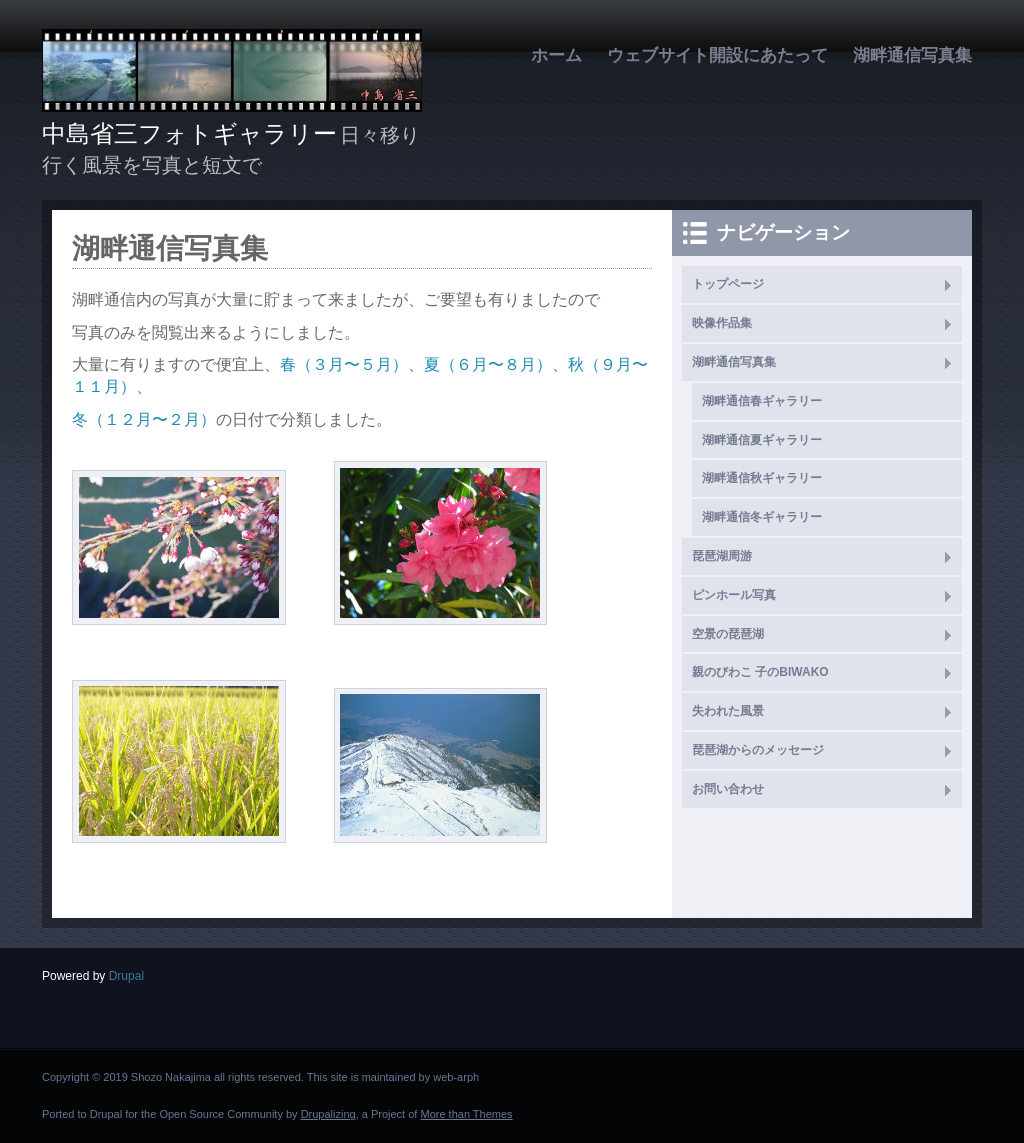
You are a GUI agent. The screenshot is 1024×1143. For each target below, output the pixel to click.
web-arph (456, 1077)
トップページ (728, 284)
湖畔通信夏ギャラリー (762, 440)
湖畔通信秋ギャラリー (762, 478)
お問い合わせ (728, 789)
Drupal (126, 976)
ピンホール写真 (734, 595)
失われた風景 (728, 711)
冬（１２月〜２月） (144, 419)
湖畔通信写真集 (912, 55)
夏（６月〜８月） (488, 364)
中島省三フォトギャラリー (189, 133)
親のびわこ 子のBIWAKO (760, 672)
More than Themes (466, 1114)
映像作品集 (722, 323)
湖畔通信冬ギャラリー (762, 517)
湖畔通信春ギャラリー (762, 401)
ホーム (556, 55)
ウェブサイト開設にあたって (717, 55)
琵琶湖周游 (722, 556)
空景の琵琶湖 (728, 634)
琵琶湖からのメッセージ (758, 750)
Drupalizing (328, 1114)
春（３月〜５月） (344, 364)
